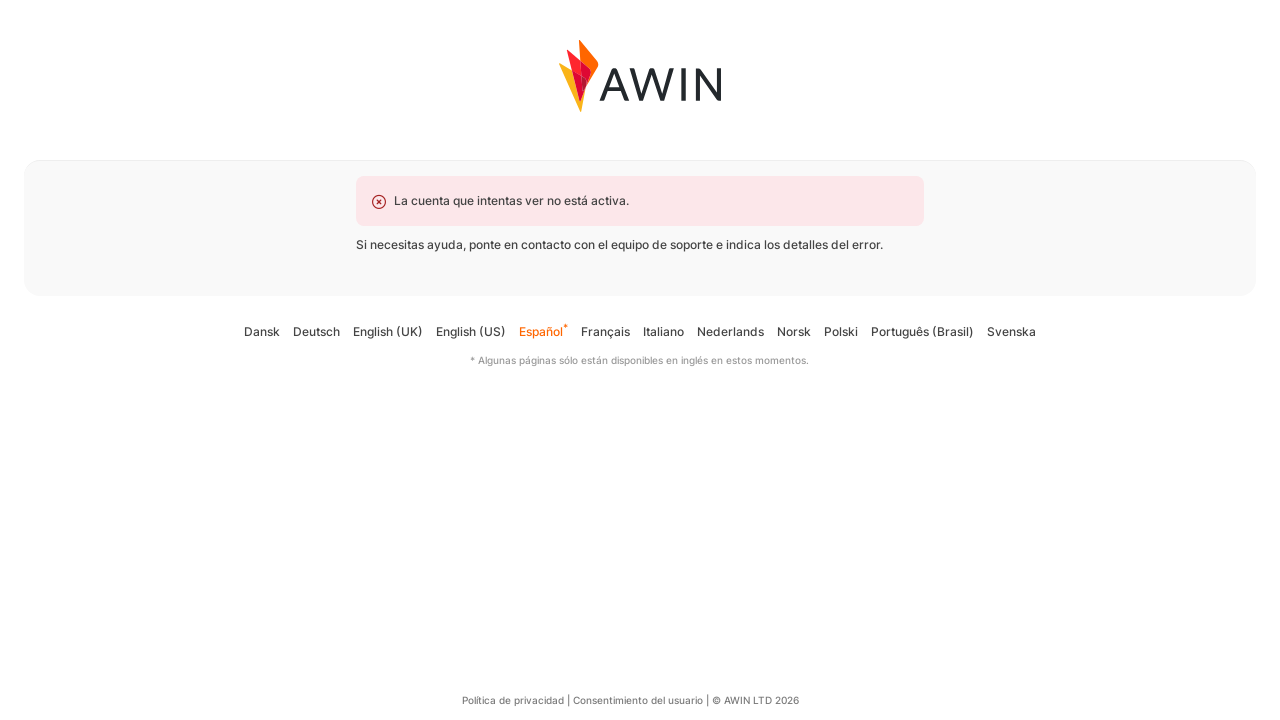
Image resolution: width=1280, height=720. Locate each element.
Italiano (663, 331)
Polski (841, 331)
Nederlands (730, 331)
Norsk (794, 331)
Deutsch (316, 331)
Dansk (262, 331)
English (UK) (388, 331)
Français (605, 331)
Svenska (1011, 331)
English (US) (471, 331)
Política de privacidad (513, 700)
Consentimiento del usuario (638, 700)
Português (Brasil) (922, 331)
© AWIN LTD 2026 (755, 700)
